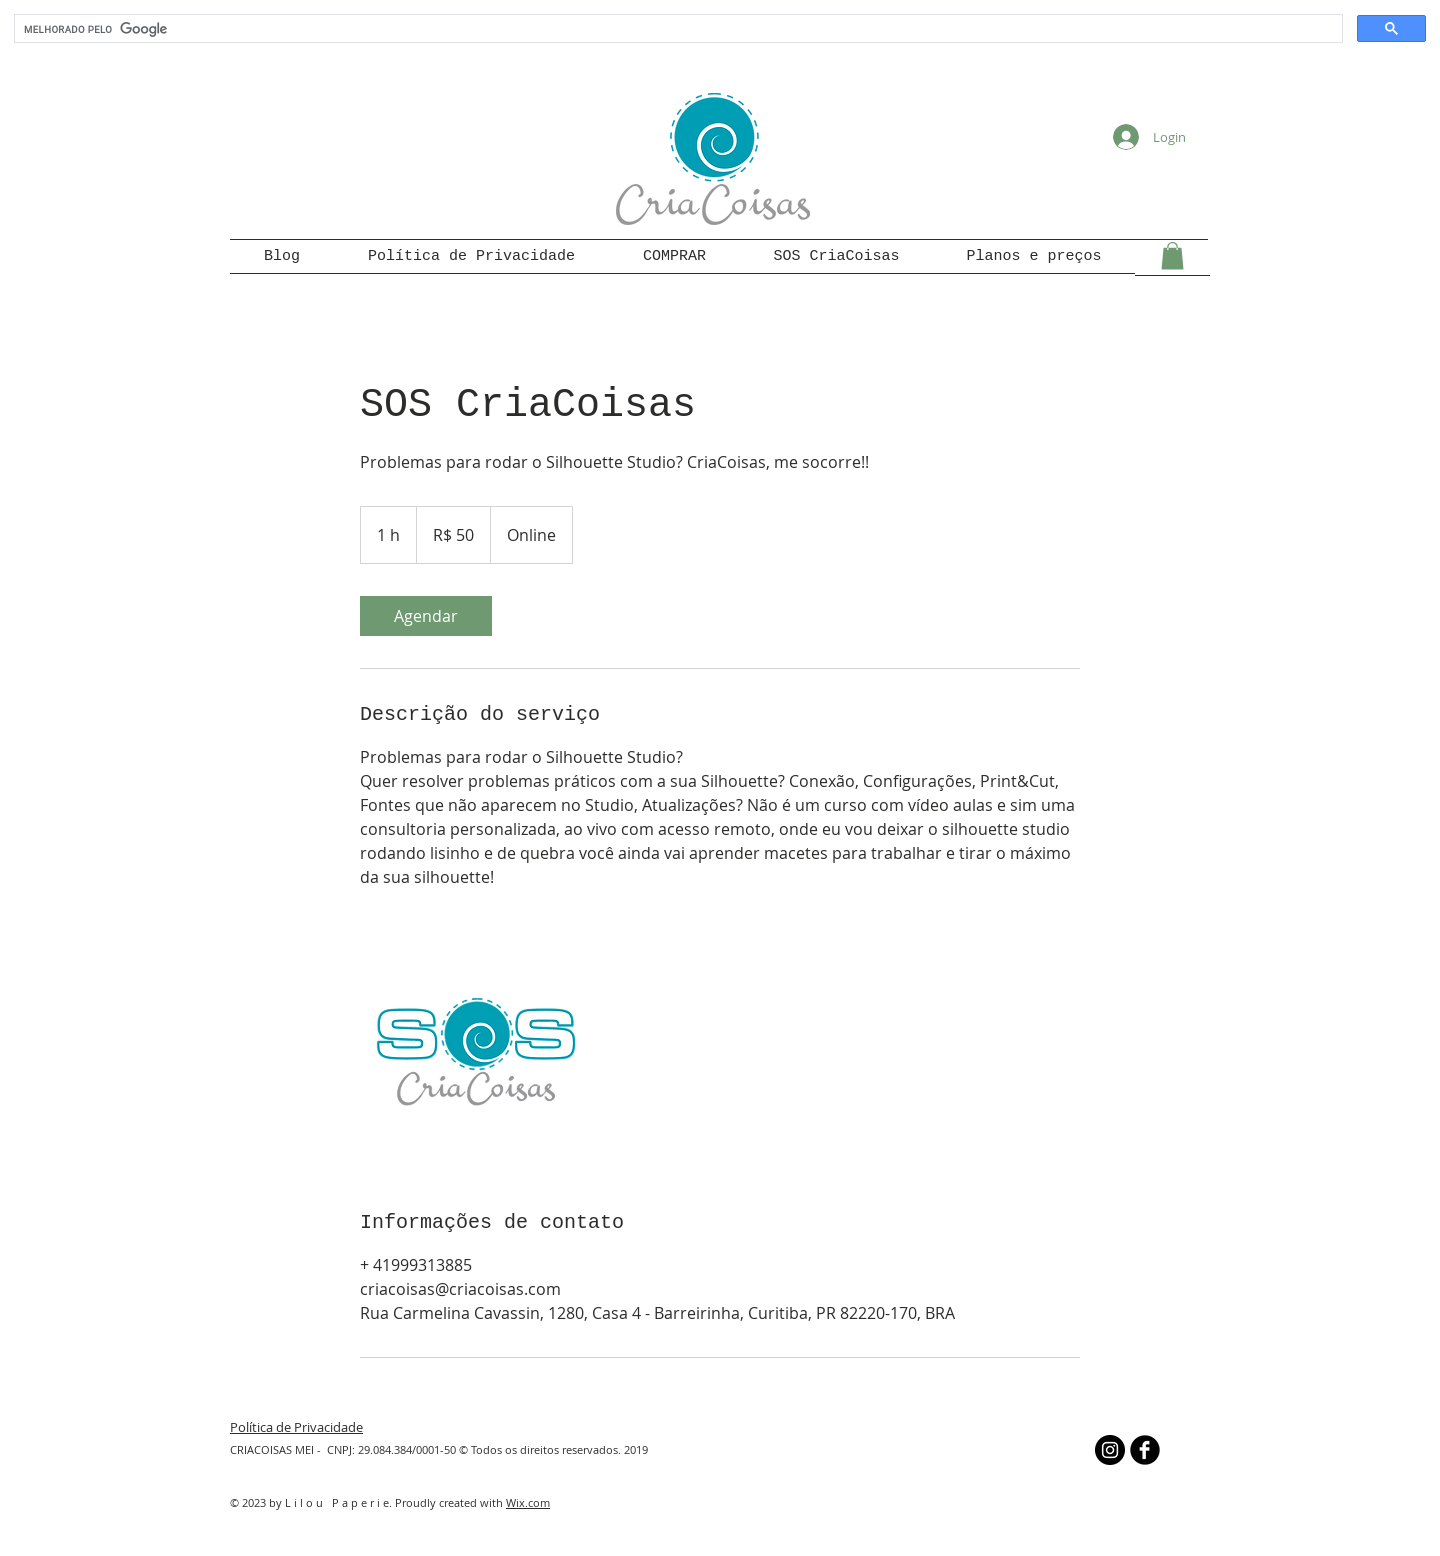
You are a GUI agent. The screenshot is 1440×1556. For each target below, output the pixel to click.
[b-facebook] (1145, 1450)
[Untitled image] (476, 1049)
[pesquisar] (676, 29)
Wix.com (528, 1502)
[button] (1172, 255)
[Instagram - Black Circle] (1110, 1450)
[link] (426, 616)
